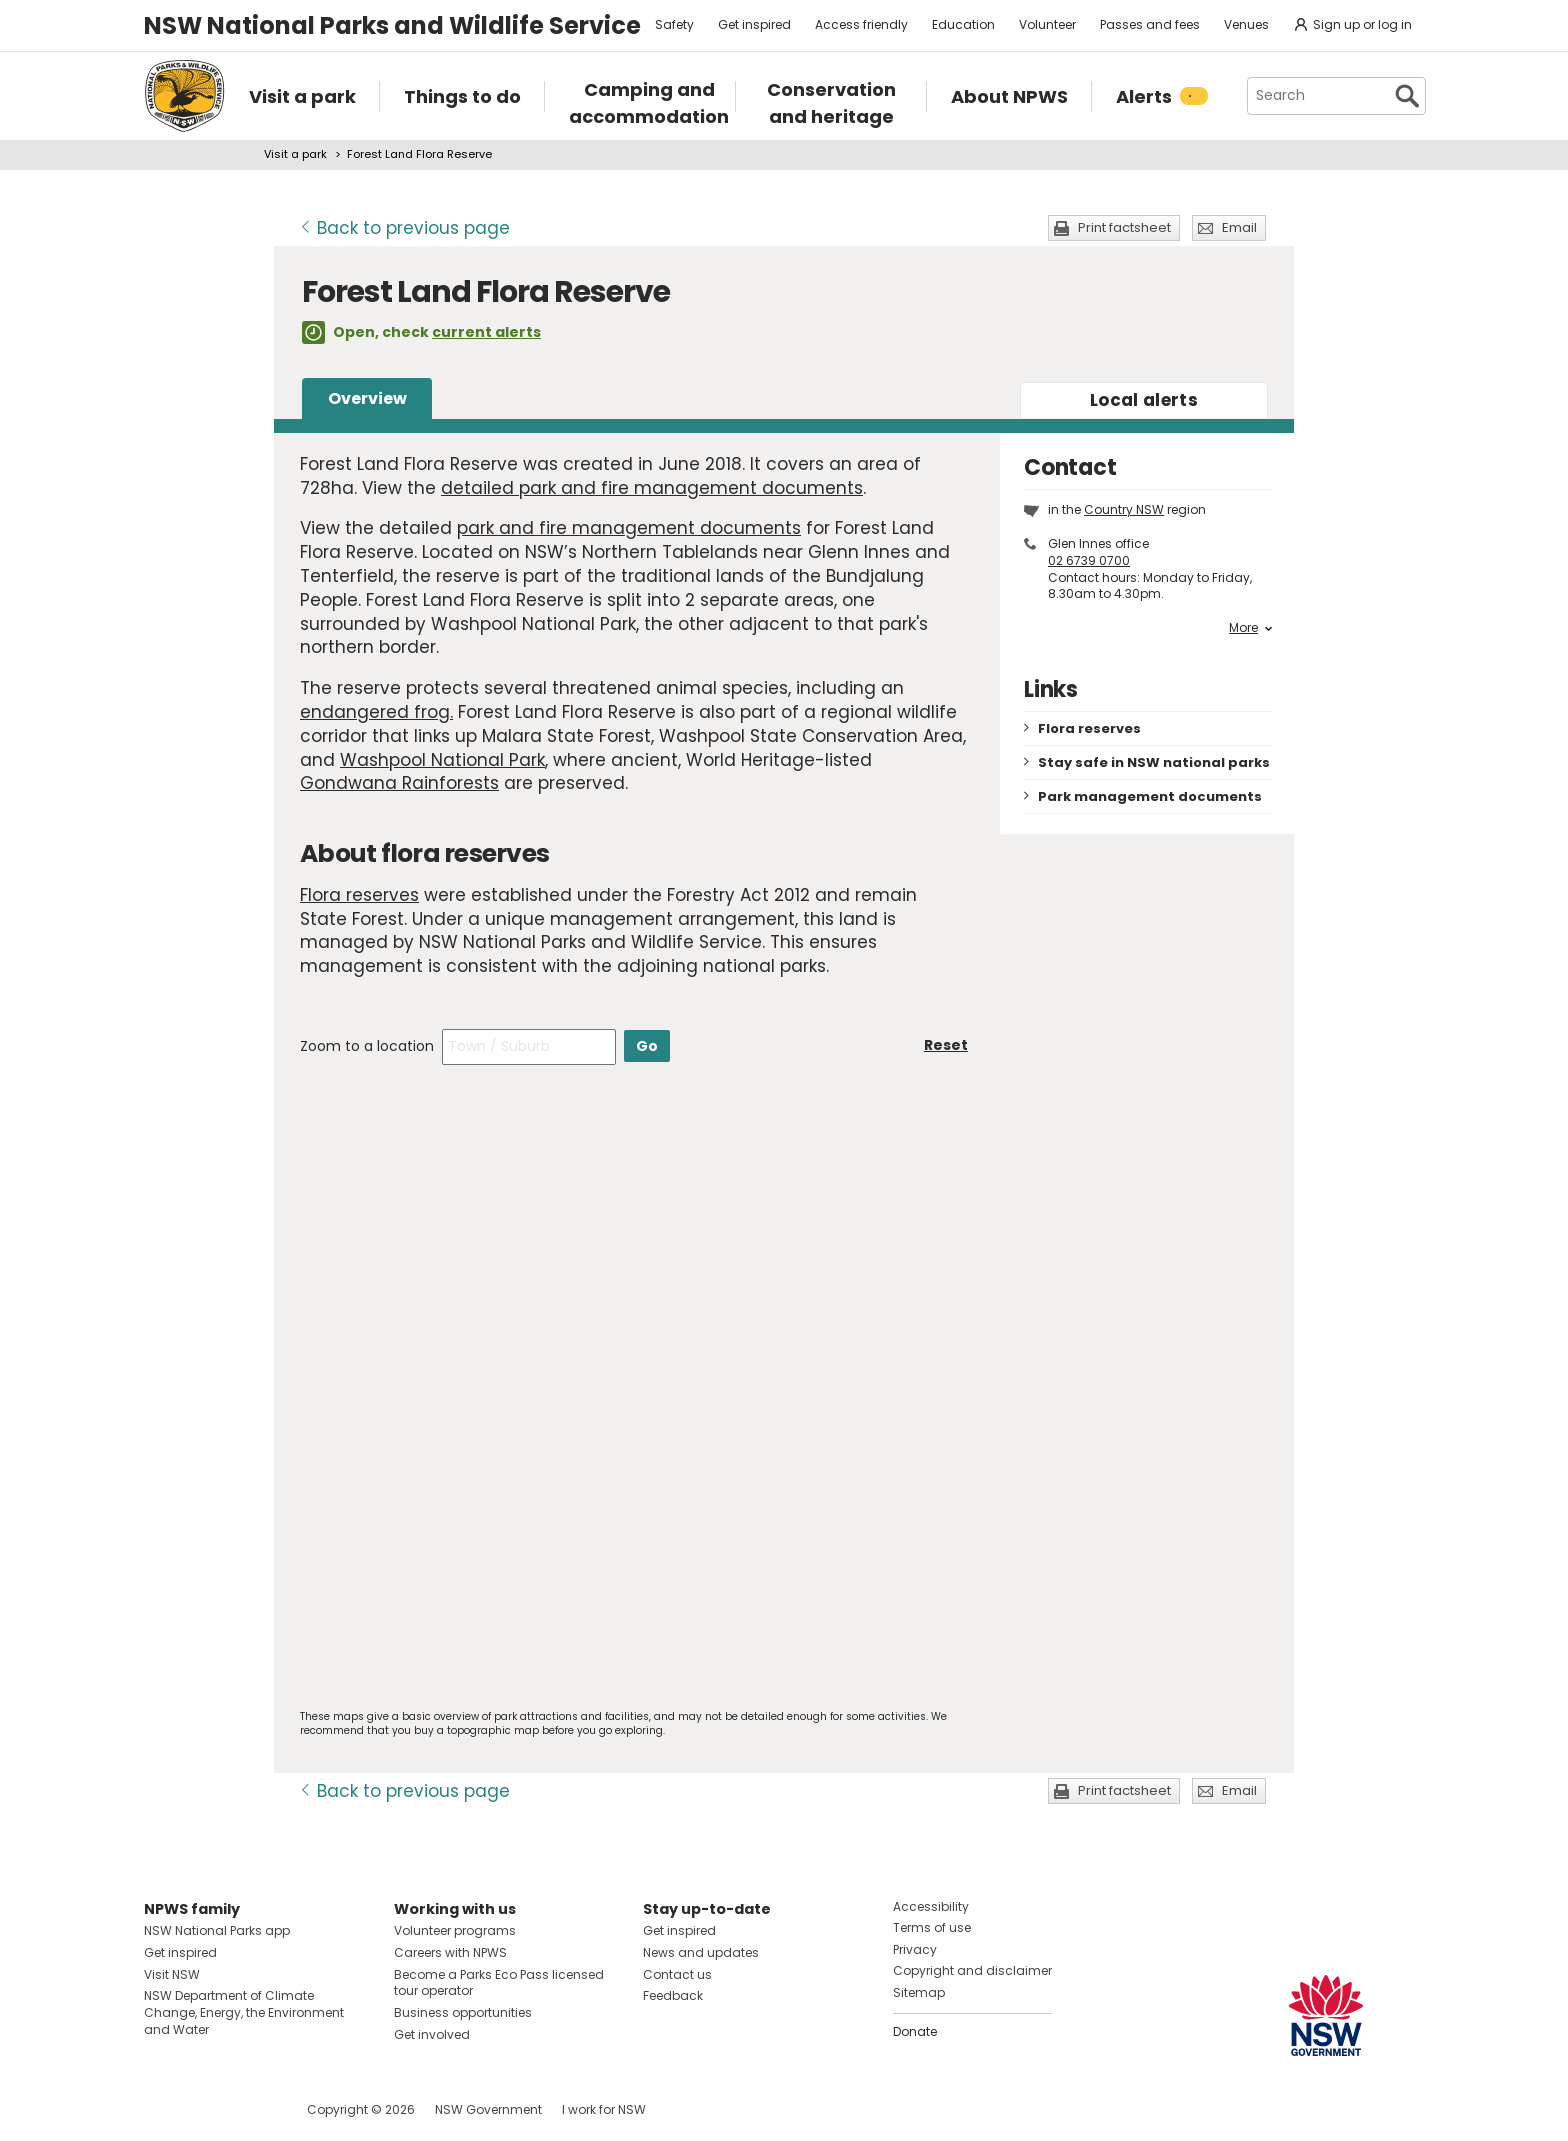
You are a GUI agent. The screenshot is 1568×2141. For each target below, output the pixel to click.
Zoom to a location (367, 1046)
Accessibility (931, 1906)
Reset (946, 1045)
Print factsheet (1124, 227)
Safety (674, 24)
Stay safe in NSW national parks (1154, 762)
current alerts (486, 332)
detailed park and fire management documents (652, 488)
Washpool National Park (442, 760)
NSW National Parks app (217, 1930)
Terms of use (932, 1927)
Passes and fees (1150, 24)
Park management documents (1150, 796)
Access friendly (861, 24)
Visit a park (295, 154)
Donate (915, 2031)
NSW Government (488, 2109)
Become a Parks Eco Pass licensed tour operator (499, 1983)
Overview (367, 398)
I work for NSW (604, 2109)
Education (963, 24)
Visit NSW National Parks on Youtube (248, 2109)
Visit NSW (172, 1974)
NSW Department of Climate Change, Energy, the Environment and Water (244, 2012)
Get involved (432, 2034)
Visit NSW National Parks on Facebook (162, 2109)
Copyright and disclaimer (972, 1970)
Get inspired (754, 24)
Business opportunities (463, 2012)
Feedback (673, 1995)
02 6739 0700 (1089, 560)
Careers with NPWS (450, 1952)
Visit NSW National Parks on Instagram (205, 2109)
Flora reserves (359, 895)
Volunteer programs (455, 1930)
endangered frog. (376, 712)
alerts (1144, 400)
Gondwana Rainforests (399, 783)
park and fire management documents (629, 528)
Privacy (915, 1949)
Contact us (677, 1974)
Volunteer (1047, 24)
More (1250, 628)
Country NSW (1124, 509)
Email (1239, 227)
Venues (1246, 24)
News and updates (701, 1952)
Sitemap (919, 1992)
